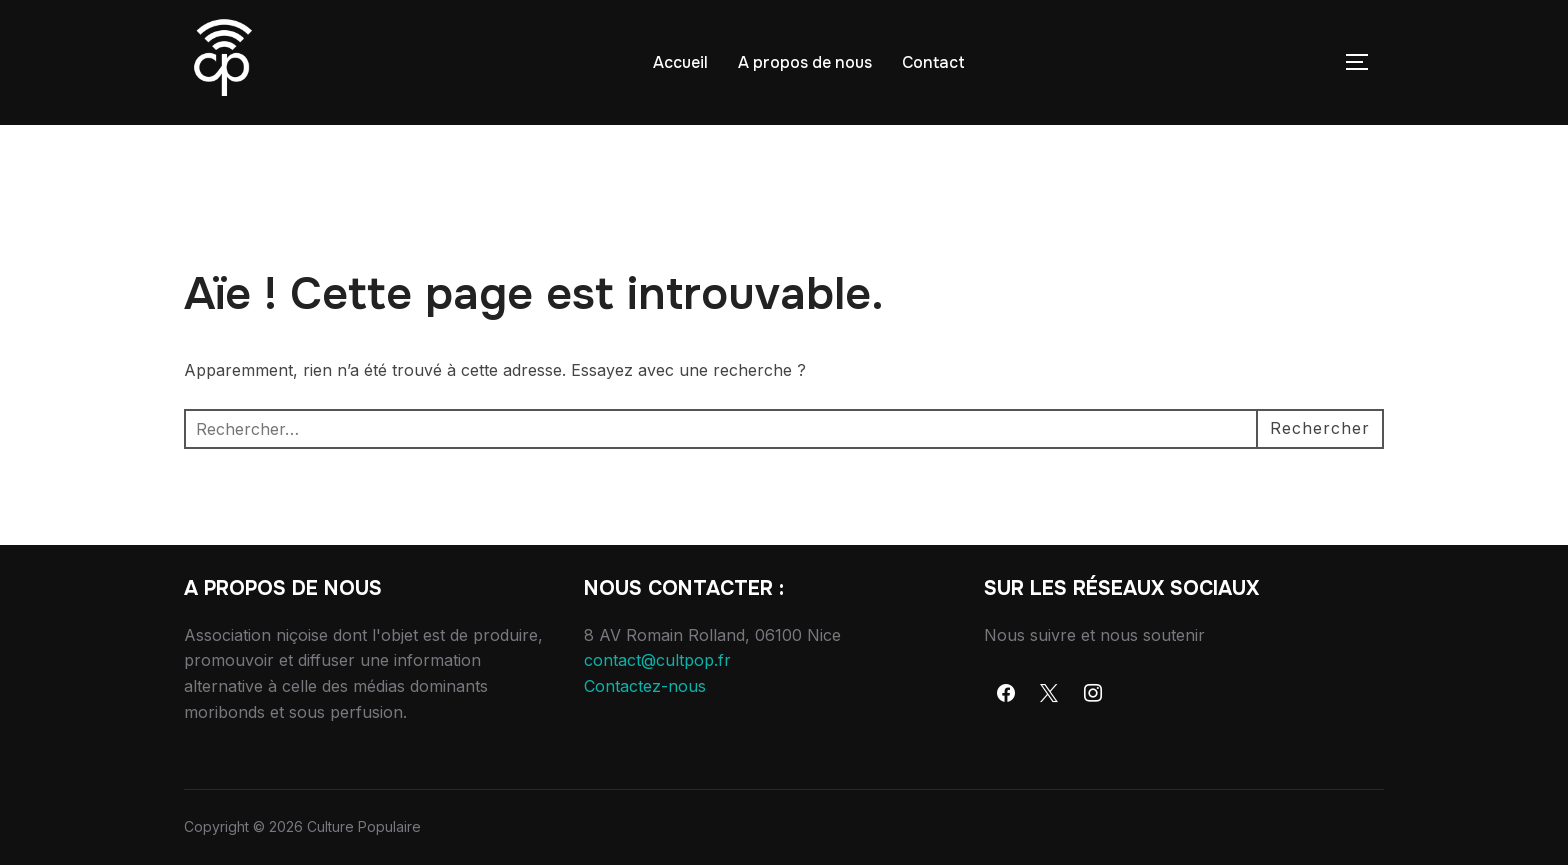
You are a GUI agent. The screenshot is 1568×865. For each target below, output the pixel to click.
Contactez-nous (645, 686)
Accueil (680, 62)
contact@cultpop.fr (657, 660)
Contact (933, 62)
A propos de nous (805, 62)
